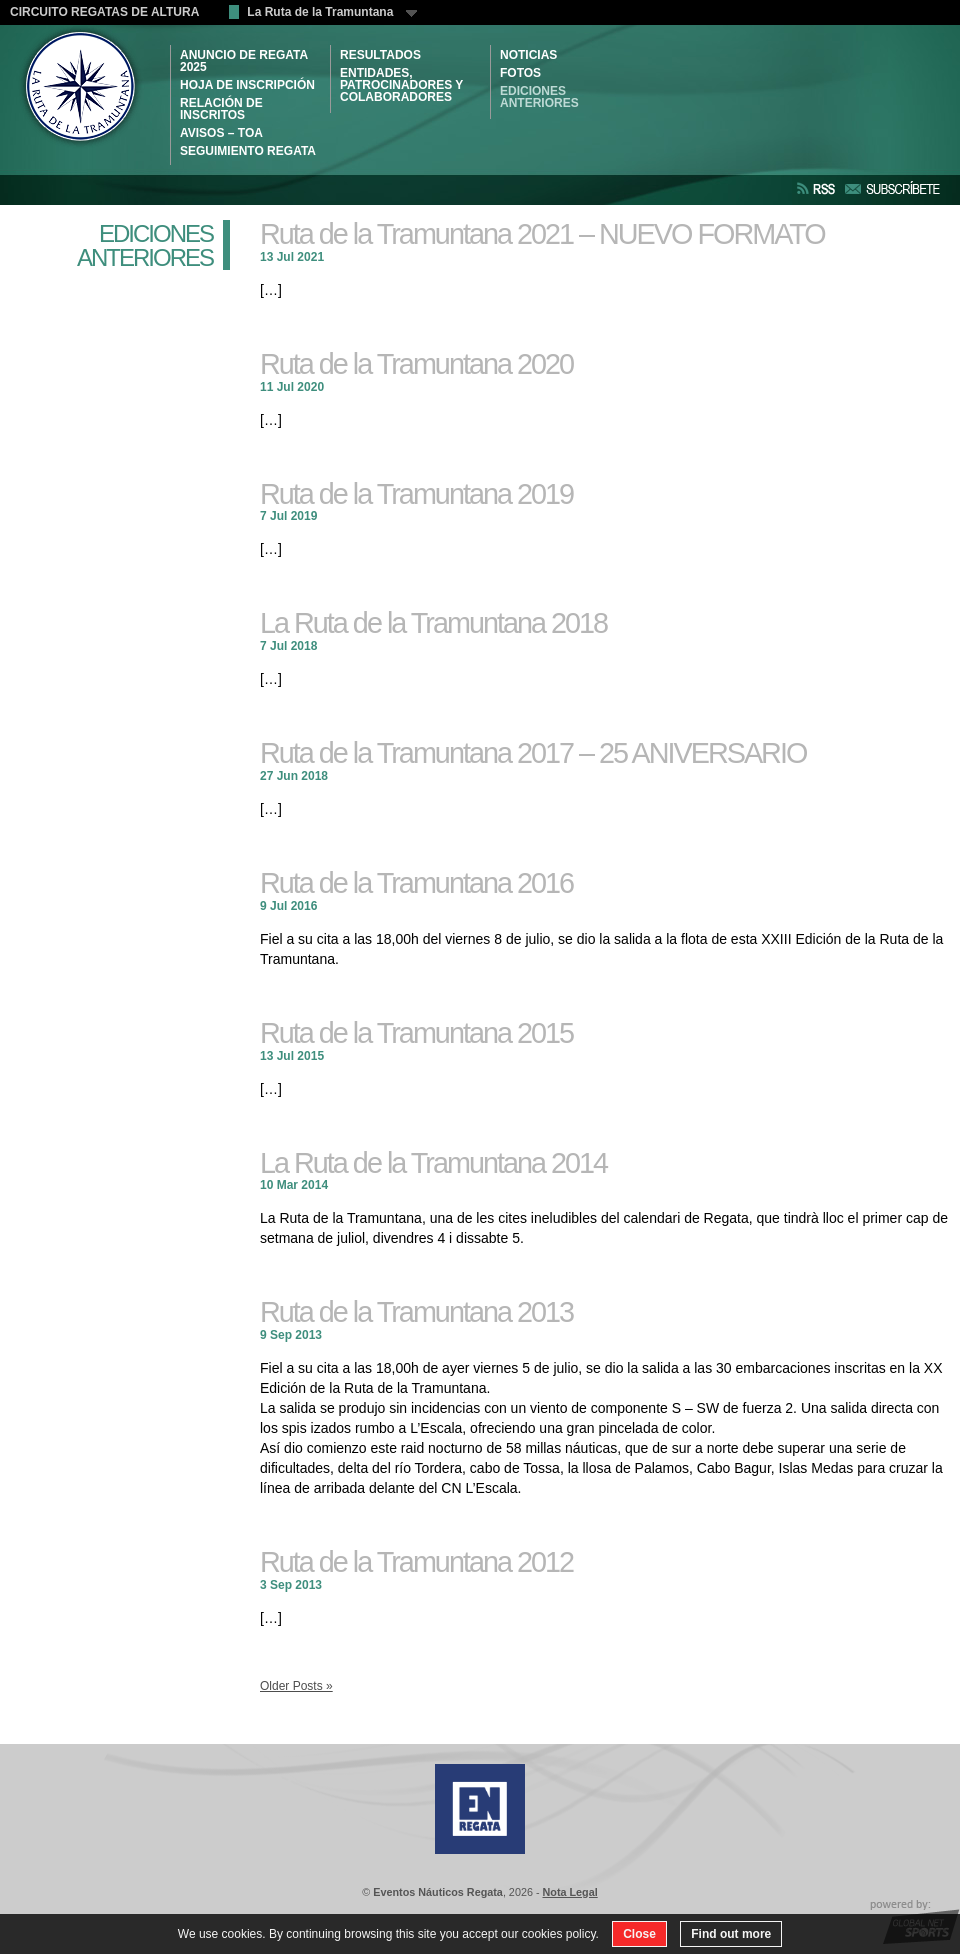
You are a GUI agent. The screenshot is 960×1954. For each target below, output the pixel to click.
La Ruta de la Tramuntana (331, 12)
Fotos (520, 73)
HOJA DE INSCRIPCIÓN (247, 85)
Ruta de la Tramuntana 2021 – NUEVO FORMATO (542, 234)
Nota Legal (570, 1892)
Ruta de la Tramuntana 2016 (416, 883)
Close (639, 1934)
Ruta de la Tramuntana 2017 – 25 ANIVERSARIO (533, 753)
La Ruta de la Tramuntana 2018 (433, 623)
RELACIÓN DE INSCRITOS (221, 109)
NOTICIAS (528, 55)
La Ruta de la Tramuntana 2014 (433, 1163)
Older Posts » (296, 1686)
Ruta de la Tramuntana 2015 (416, 1033)
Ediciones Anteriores (539, 97)
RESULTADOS (380, 55)
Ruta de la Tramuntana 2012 (416, 1562)
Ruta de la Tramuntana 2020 (416, 364)
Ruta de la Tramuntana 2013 (416, 1312)
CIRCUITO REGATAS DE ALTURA (104, 12)
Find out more (731, 1934)
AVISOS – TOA (221, 133)
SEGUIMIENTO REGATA (248, 151)
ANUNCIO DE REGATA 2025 (244, 61)
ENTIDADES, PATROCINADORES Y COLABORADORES (401, 85)
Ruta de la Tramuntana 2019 (416, 494)
